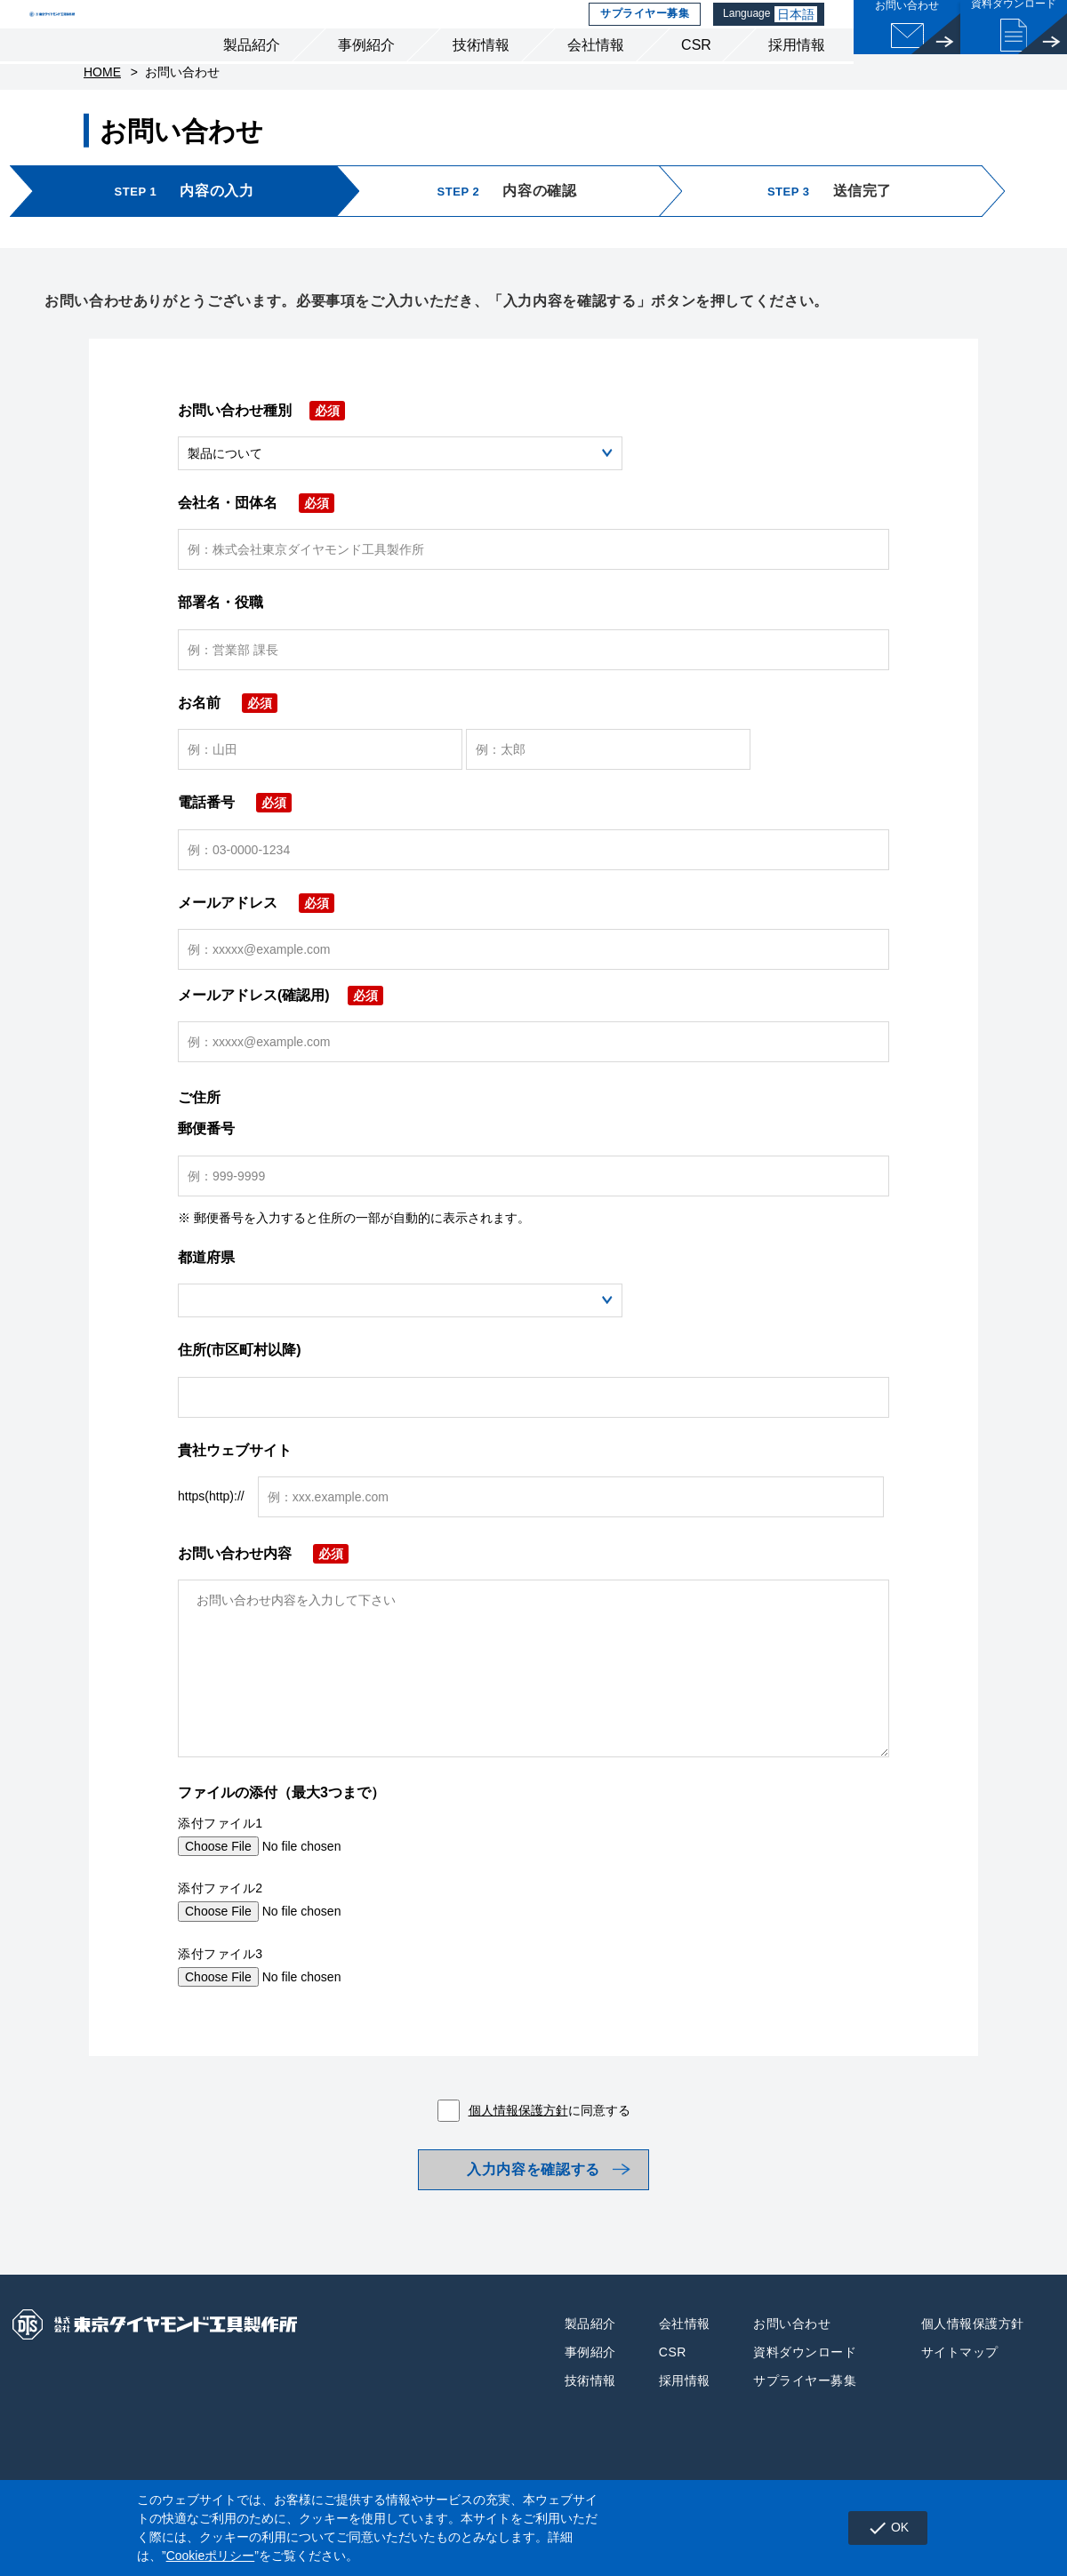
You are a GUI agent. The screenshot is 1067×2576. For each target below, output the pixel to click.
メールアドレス (256, 946)
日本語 (798, 31)
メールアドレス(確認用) (280, 1039)
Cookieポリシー (210, 2555)
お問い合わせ (791, 2379)
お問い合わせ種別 (261, 453)
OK (878, 2528)
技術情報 (481, 78)
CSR (696, 78)
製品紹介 (251, 78)
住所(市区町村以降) (239, 1393)
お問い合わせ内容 (263, 1596)
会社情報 (595, 78)
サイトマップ (960, 2408)
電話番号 (235, 845)
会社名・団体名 (256, 546)
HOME (102, 115)
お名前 (227, 746)
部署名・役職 (220, 645)
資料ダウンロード (804, 2408)
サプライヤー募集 (641, 31)
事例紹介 (366, 78)
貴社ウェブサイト (235, 1493)
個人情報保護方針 (518, 2154)
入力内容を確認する (533, 2219)
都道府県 (206, 1300)
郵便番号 (206, 1172)
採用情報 (796, 78)
